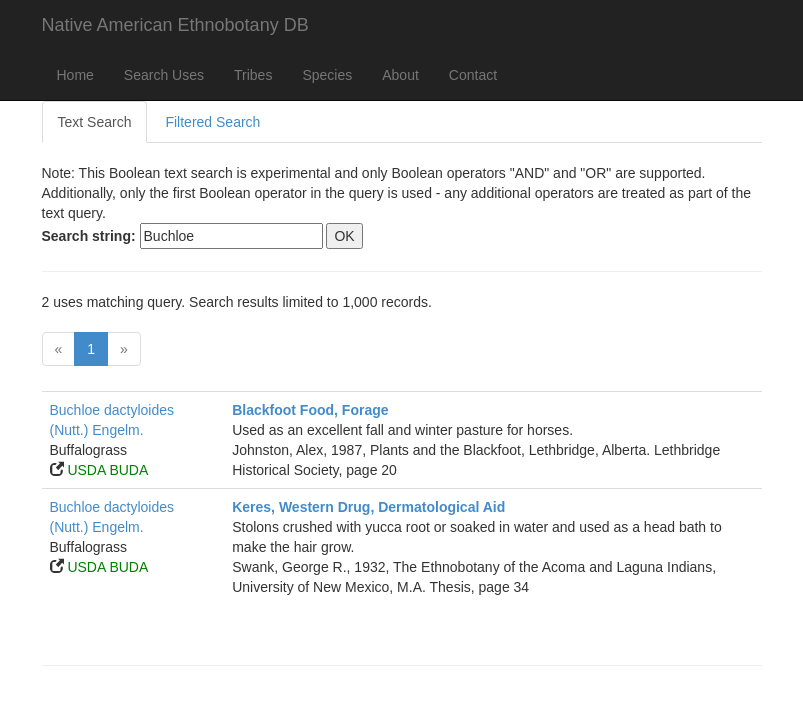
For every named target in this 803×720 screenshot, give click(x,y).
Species (327, 75)
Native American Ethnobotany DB (175, 25)
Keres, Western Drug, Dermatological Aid (368, 507)
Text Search (95, 122)
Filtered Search (212, 122)
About (400, 75)
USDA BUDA (107, 470)
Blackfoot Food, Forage (310, 410)
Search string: (89, 236)
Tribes (253, 75)
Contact (473, 75)
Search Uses (164, 75)
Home (75, 75)
